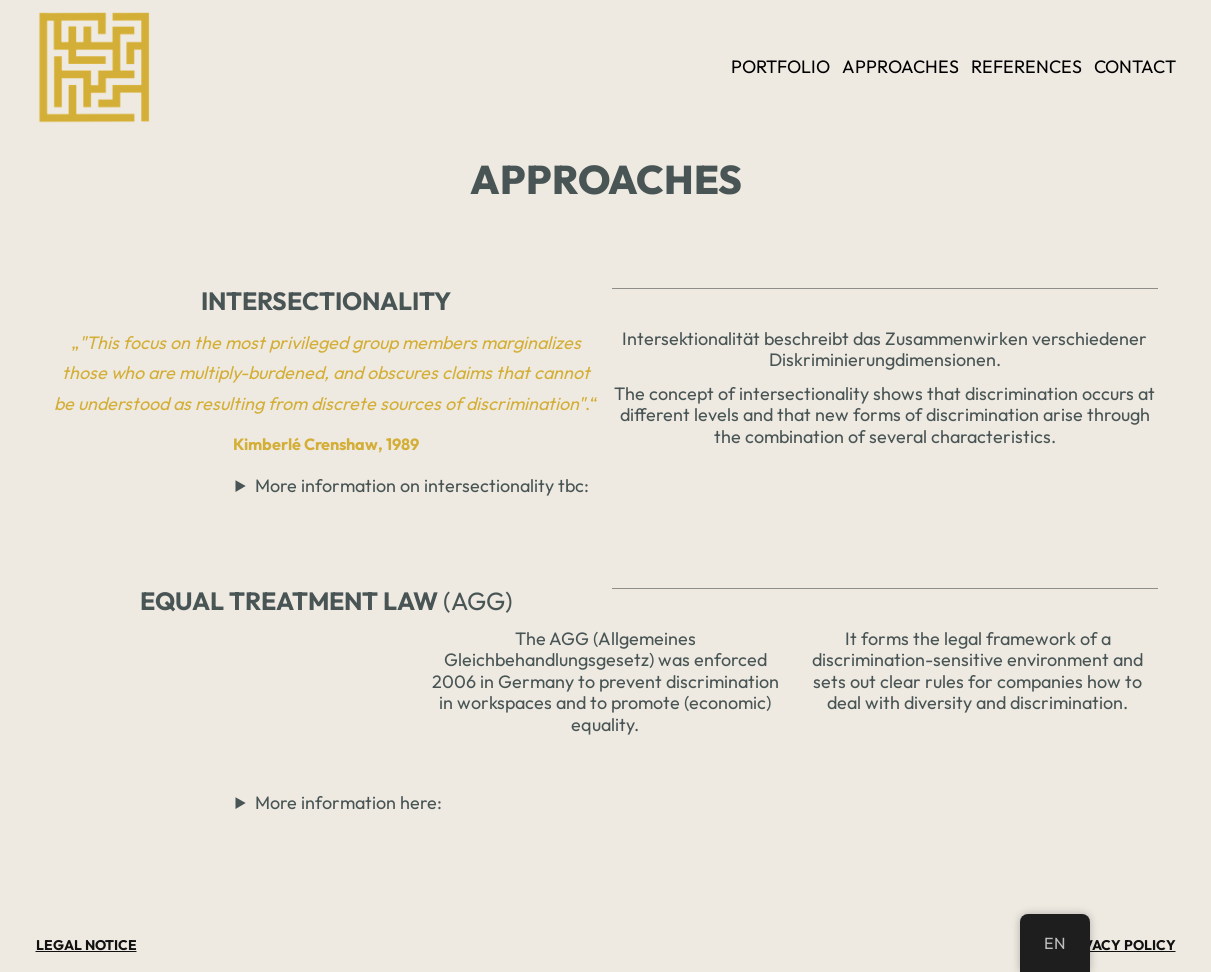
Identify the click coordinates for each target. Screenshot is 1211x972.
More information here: (348, 802)
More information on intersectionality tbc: (422, 485)
